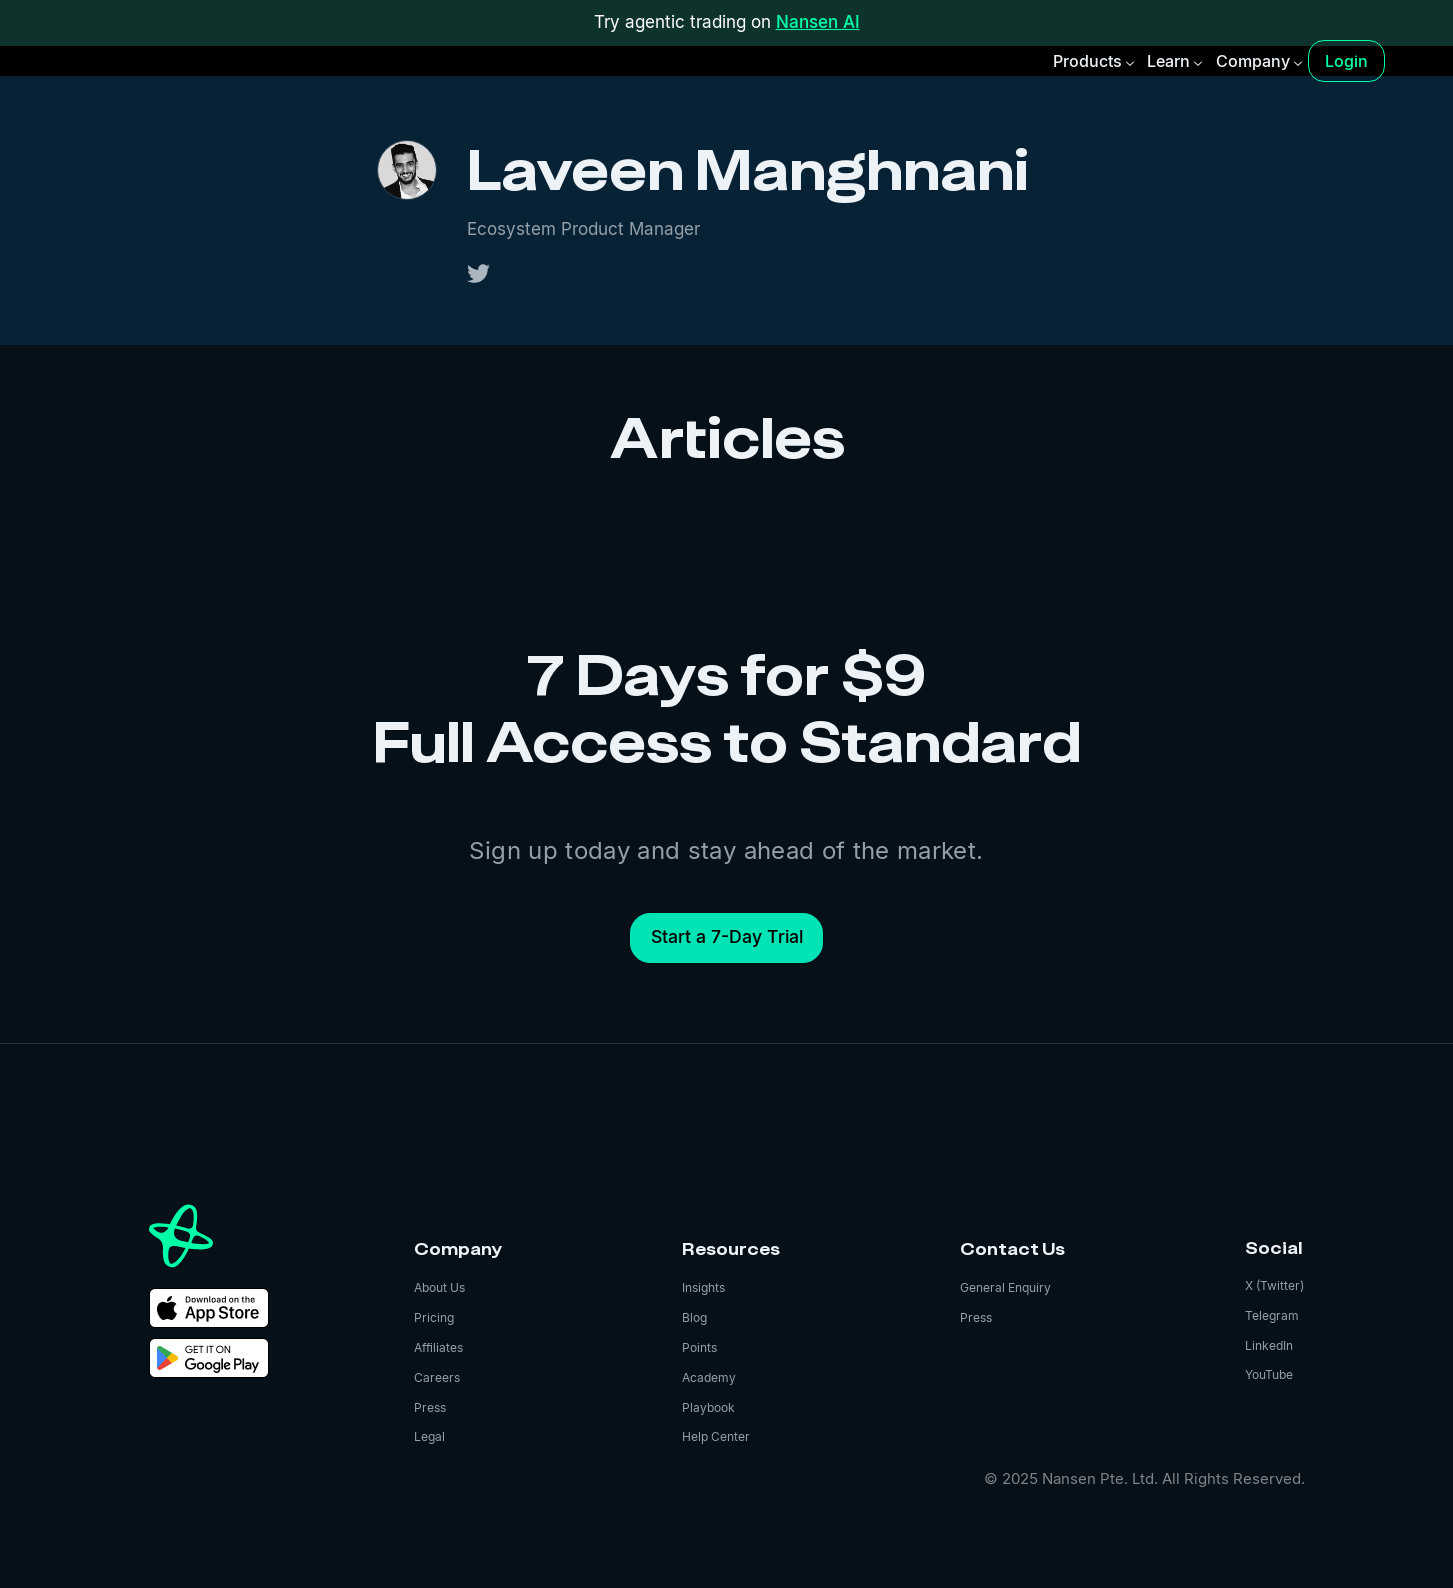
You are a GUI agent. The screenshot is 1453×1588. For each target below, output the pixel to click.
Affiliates (438, 1347)
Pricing (434, 1317)
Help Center (716, 1436)
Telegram (1272, 1315)
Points (699, 1347)
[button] (1092, 61)
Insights (703, 1287)
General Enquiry (1005, 1287)
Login (1346, 61)
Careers (437, 1377)
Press (430, 1407)
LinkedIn (1269, 1345)
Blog (694, 1317)
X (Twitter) (1274, 1285)
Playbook (708, 1407)
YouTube (1269, 1374)
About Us (439, 1287)
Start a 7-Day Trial (727, 936)
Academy (709, 1377)
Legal (429, 1436)
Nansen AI (818, 22)
